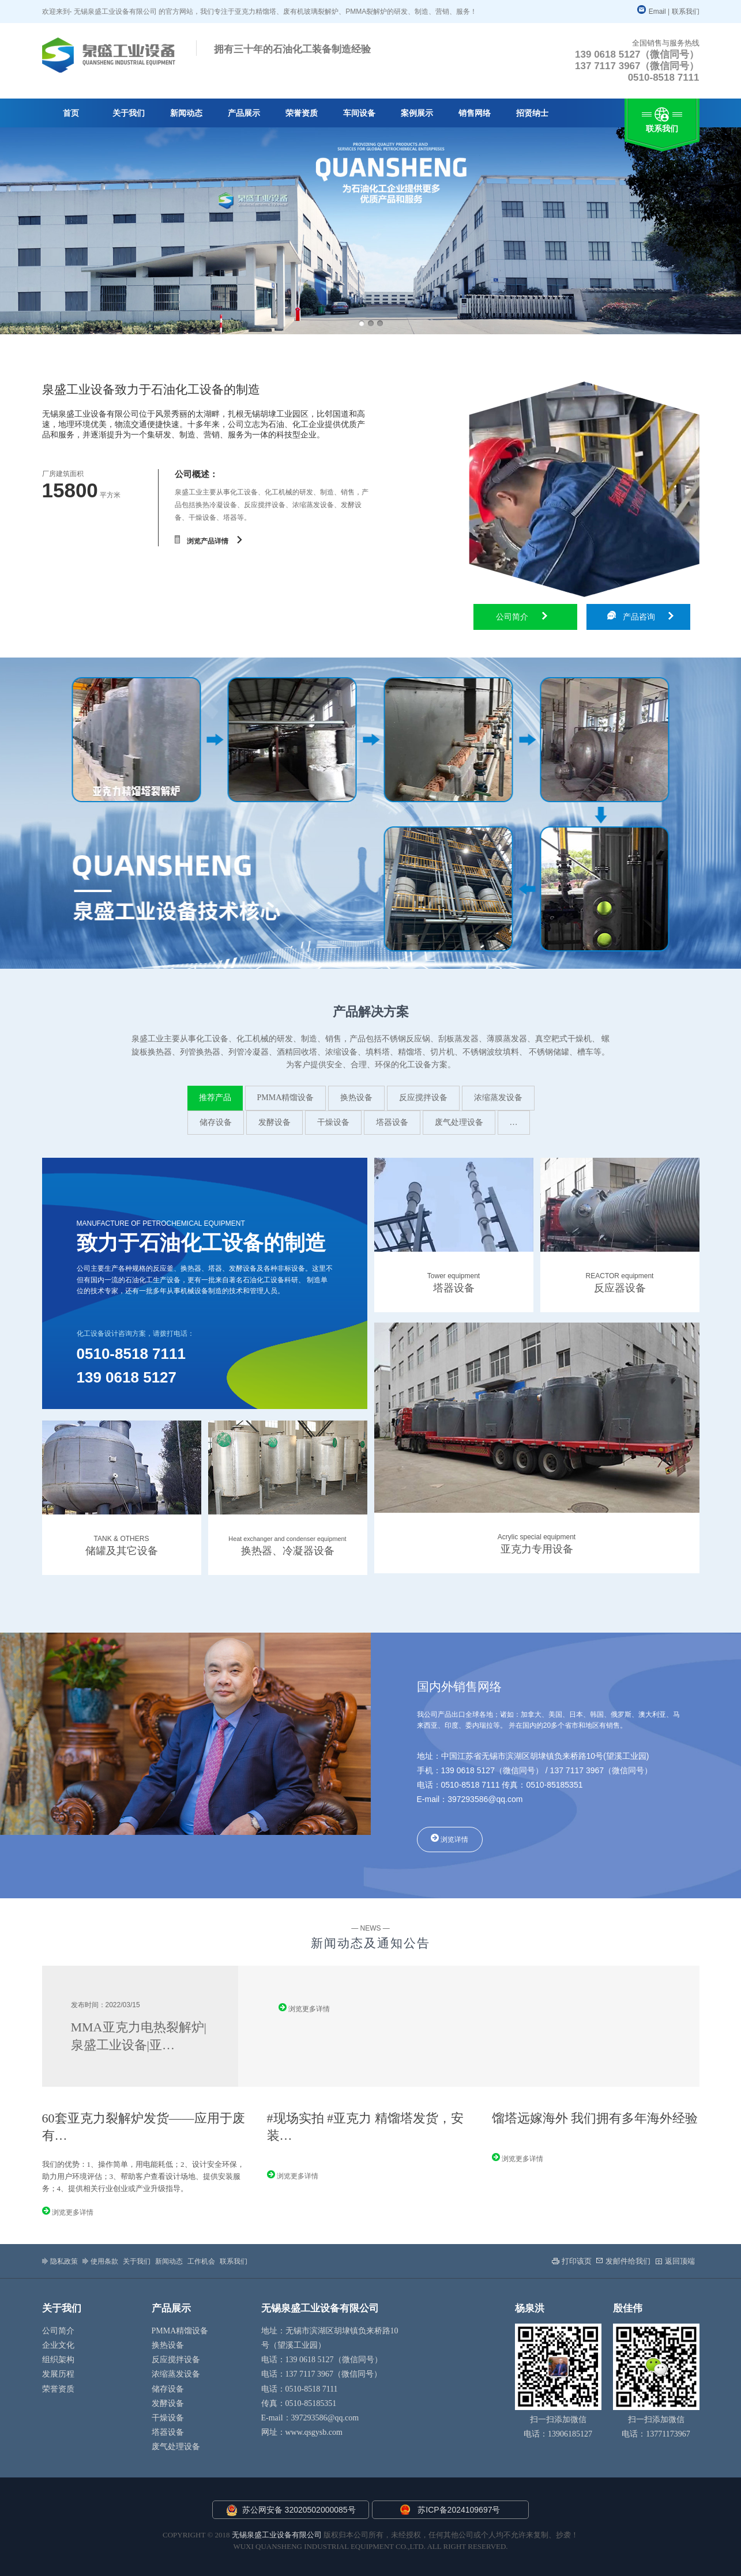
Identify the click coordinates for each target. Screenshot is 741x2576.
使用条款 (100, 2261)
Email (651, 11)
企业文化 (58, 2345)
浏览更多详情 (304, 2008)
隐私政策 (60, 2261)
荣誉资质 (301, 113)
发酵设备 (274, 1122)
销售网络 (474, 113)
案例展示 (417, 113)
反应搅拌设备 (423, 1097)
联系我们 (685, 11)
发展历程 (58, 2374)
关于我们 (128, 113)
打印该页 (572, 2261)
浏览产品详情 (208, 540)
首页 (71, 113)
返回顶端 (675, 2261)
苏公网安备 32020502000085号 (291, 2510)
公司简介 (521, 616)
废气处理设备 (459, 1122)
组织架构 (58, 2359)
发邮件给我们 (623, 2261)
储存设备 (216, 1122)
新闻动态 (186, 113)
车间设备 (359, 113)
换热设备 (356, 1097)
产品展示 (244, 113)
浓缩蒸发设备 (498, 1097)
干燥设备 (333, 1122)
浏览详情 (449, 1839)
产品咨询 (640, 616)
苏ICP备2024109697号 (458, 2509)
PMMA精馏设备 (285, 1097)
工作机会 (201, 2261)
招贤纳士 (532, 113)
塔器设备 (392, 1122)
